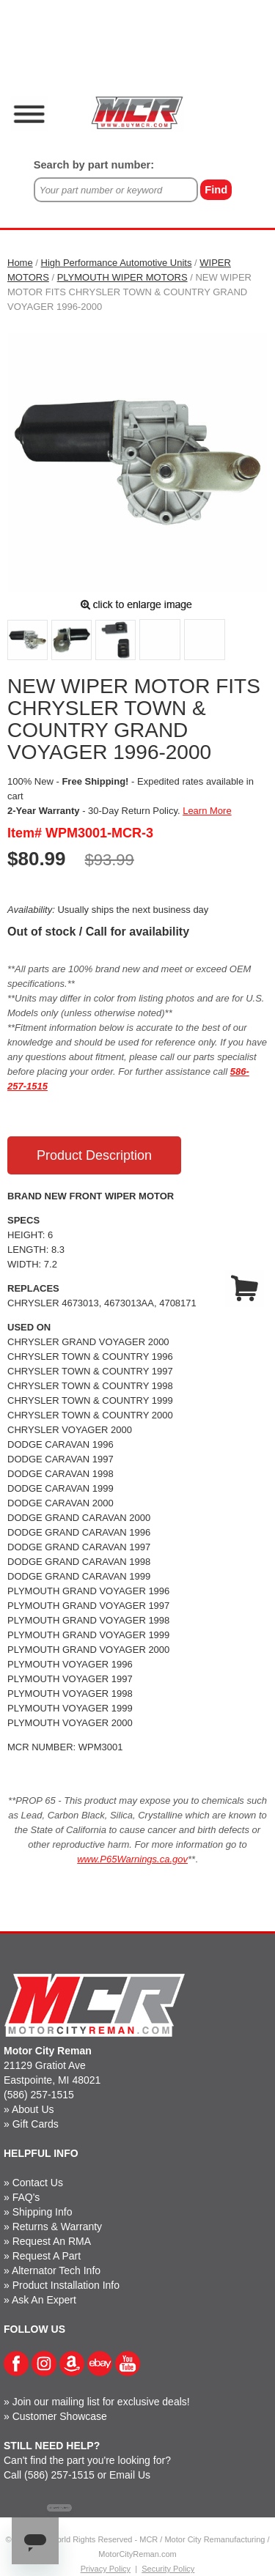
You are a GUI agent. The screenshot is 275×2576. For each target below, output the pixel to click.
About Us (33, 2109)
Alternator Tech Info (56, 2270)
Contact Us (37, 2182)
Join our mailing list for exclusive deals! (101, 2401)
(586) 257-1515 (39, 2095)
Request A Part (46, 2256)
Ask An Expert (44, 2300)
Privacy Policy (106, 2568)
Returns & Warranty (57, 2226)
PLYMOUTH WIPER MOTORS (122, 277)
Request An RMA (51, 2241)
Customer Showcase (59, 2416)
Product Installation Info (66, 2285)
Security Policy (168, 2568)
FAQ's (26, 2197)
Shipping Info (42, 2212)
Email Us (129, 2475)
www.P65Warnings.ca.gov (132, 1859)
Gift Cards (35, 2124)
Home (20, 262)
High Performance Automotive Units (116, 262)
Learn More (207, 810)
